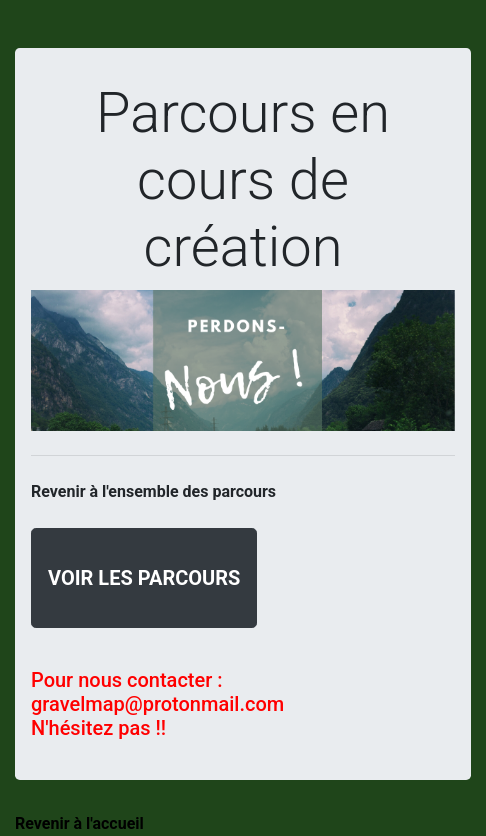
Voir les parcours (144, 578)
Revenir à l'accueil (79, 823)
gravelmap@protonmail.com (157, 704)
